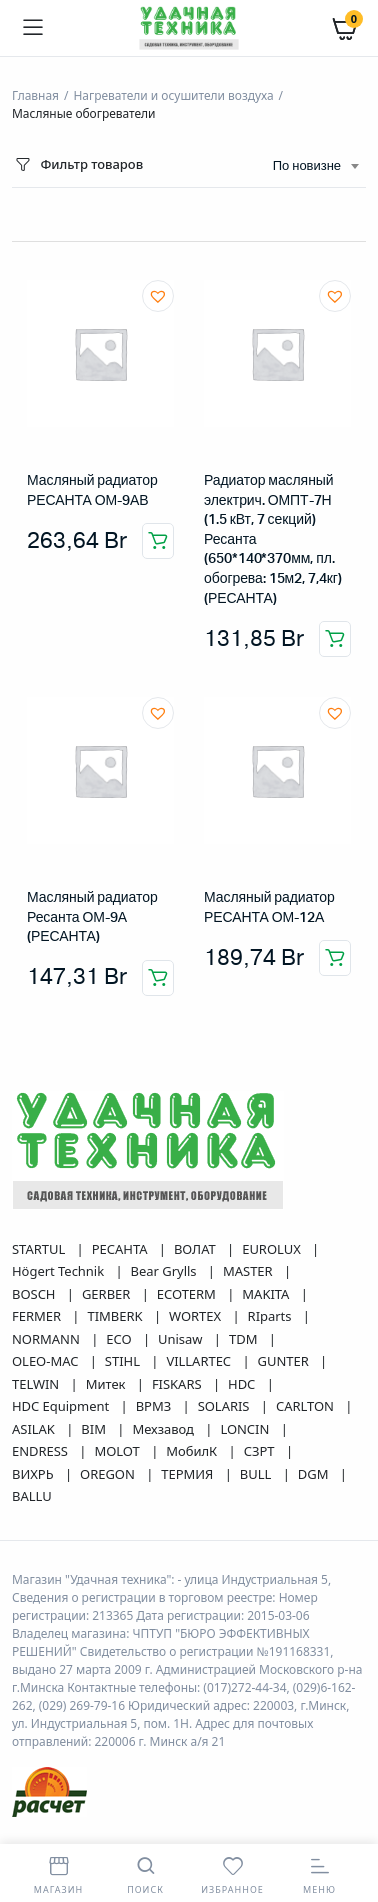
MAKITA (267, 1294)
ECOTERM (188, 1294)
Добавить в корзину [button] (158, 541)
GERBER (108, 1294)
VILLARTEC (200, 1361)
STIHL (124, 1361)
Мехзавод (164, 1429)
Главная (35, 95)
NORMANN (47, 1339)
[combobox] (315, 167)
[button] (158, 296)
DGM (315, 1474)
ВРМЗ (155, 1406)
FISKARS (178, 1384)
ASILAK (35, 1429)
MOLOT (118, 1451)
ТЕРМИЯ (188, 1474)
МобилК (193, 1451)
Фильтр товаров (77, 164)
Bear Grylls (165, 1271)
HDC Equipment (62, 1406)
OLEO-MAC (47, 1361)
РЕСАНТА (121, 1249)
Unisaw (182, 1339)
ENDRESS (41, 1451)
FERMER (38, 1316)
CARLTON (306, 1406)
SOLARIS (225, 1406)
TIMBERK (116, 1316)
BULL (257, 1474)
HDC (243, 1384)
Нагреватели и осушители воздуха (173, 95)
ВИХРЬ (34, 1474)
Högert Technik (59, 1271)
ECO (120, 1339)
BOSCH (35, 1294)
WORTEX (196, 1316)
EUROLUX (273, 1249)
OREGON (109, 1474)
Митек (107, 1384)
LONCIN (246, 1429)
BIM (95, 1429)
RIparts (271, 1316)
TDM (245, 1339)
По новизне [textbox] (307, 166)
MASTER (249, 1271)
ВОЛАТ (196, 1249)
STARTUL (40, 1249)
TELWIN (37, 1384)
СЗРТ (261, 1451)
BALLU (32, 1496)
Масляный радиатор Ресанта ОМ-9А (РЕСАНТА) (92, 917)
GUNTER (285, 1361)
